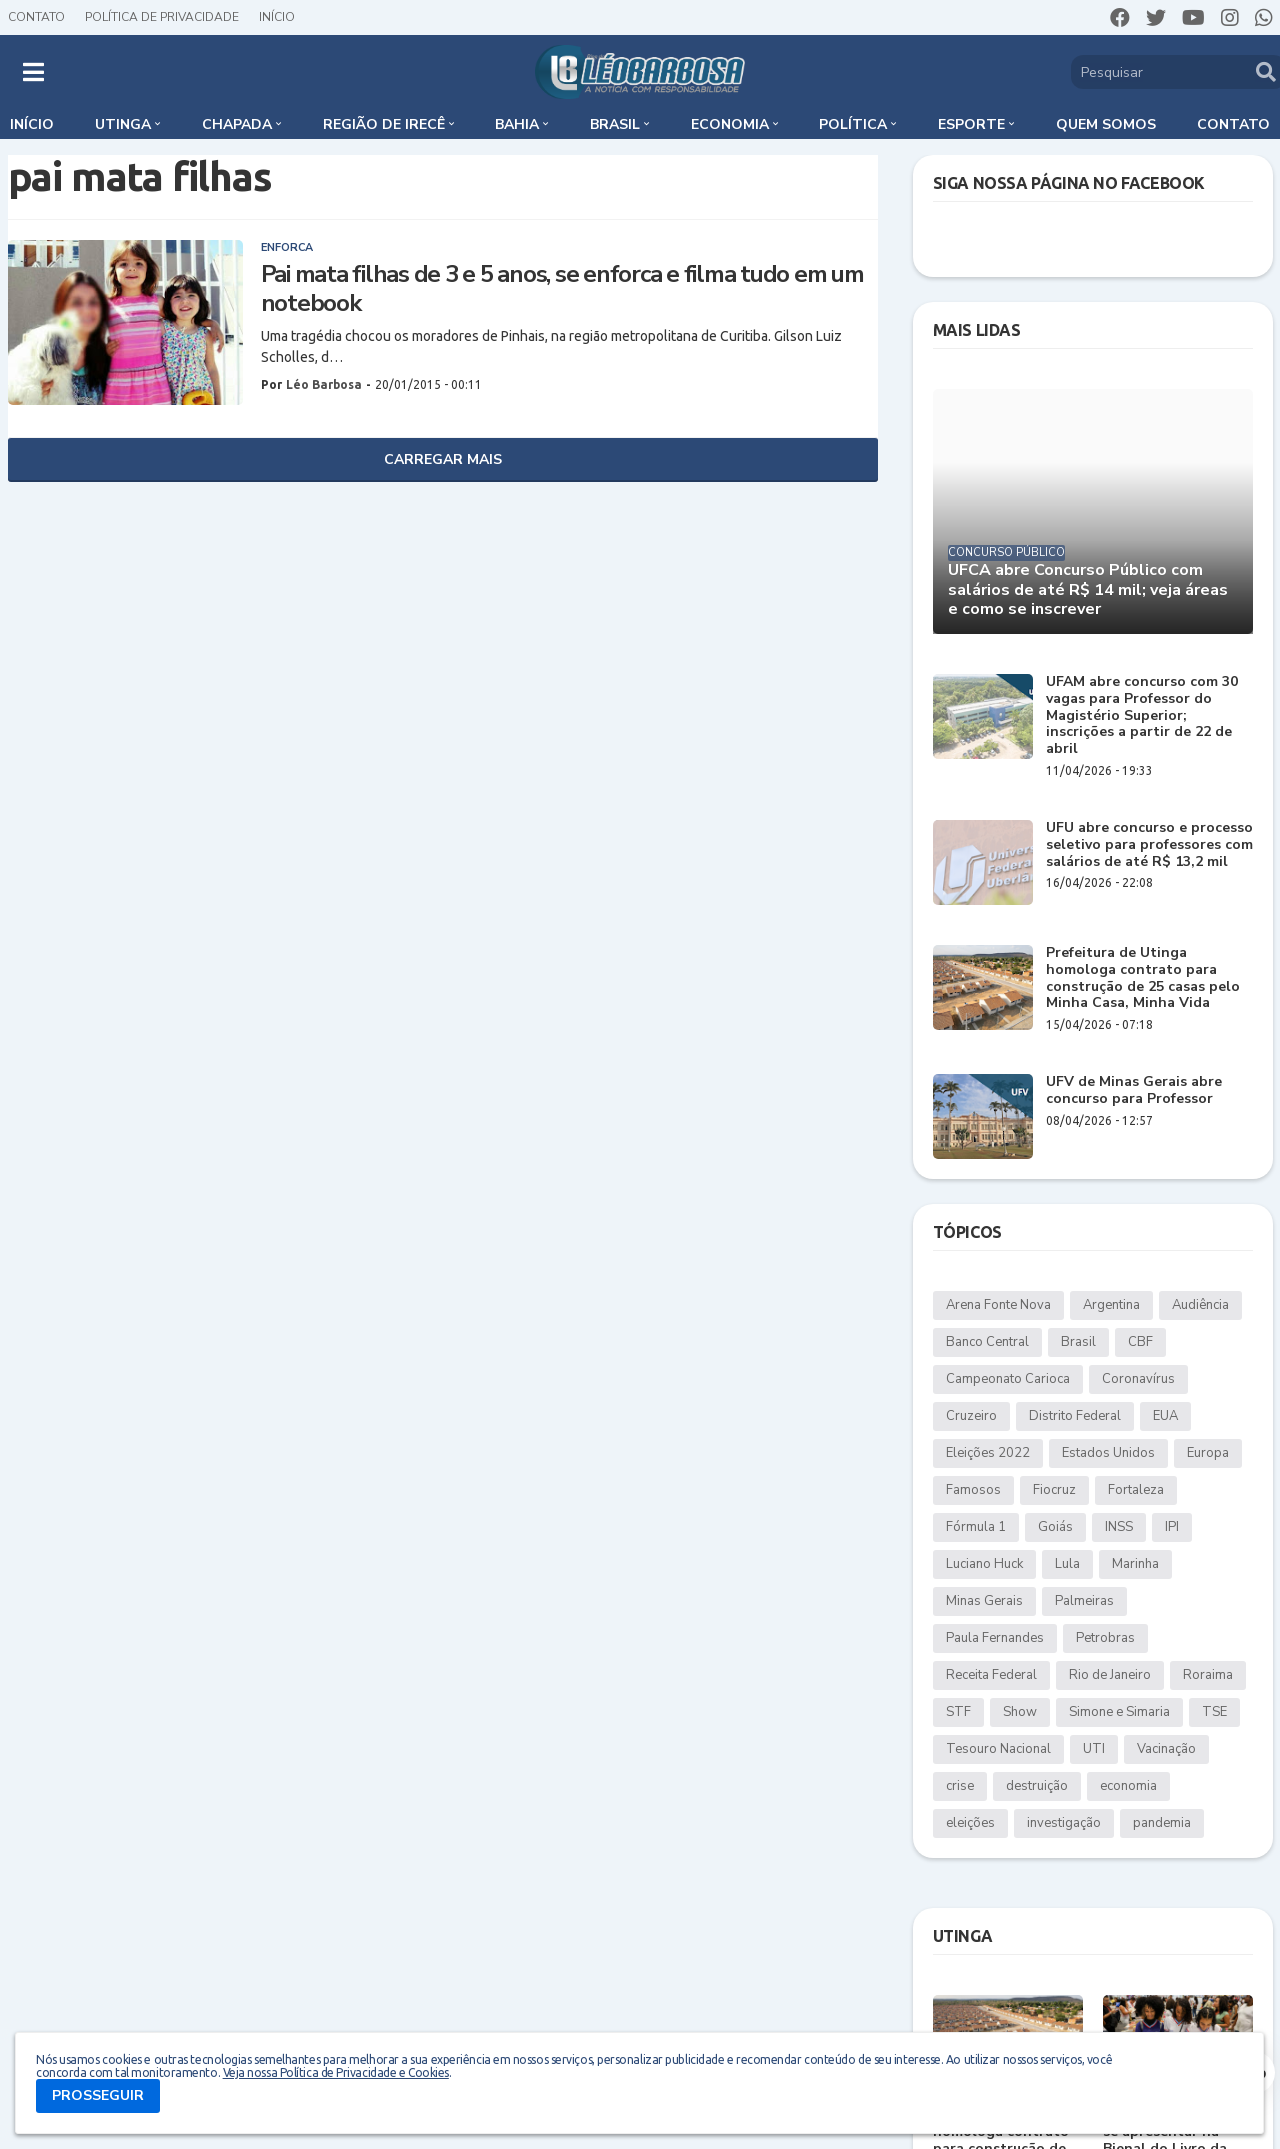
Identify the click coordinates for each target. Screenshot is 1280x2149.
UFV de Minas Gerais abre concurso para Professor (1134, 1091)
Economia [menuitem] (730, 124)
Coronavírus (1138, 1379)
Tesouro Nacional (998, 1749)
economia (1128, 1786)
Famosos (973, 1490)
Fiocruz (1054, 1490)
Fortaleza (1136, 1490)
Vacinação (1166, 1749)
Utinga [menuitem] (123, 124)
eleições (970, 1823)
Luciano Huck (984, 1564)
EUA (1165, 1416)
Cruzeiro (971, 1416)
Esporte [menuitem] (971, 124)
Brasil (1078, 1342)
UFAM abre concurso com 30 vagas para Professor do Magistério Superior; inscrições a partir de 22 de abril (1142, 716)
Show (1020, 1712)
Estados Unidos (1108, 1453)
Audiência (1200, 1305)
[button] (33, 72)
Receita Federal (991, 1675)
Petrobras (1105, 1638)
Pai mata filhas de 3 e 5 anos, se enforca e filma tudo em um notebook (562, 289)
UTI (1094, 1749)
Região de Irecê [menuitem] (384, 124)
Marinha (1135, 1564)
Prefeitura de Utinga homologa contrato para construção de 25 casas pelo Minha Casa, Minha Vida (1143, 978)
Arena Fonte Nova (998, 1305)
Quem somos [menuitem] (1106, 124)
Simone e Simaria (1119, 1712)
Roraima (1208, 1675)
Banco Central (987, 1342)
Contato (36, 17)
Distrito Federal (1075, 1416)
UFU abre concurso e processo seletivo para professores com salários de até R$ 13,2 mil (1149, 845)
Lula (1067, 1564)
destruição (1037, 1786)
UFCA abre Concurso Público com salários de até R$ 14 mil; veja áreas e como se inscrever (1088, 590)
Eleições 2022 (988, 1453)
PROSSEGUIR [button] (98, 2095)
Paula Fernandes (995, 1638)
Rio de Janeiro (1110, 1675)
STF (958, 1712)
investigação (1064, 1823)
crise (960, 1786)
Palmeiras (1084, 1601)
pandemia (1162, 1823)
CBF (1140, 1342)
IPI (1172, 1527)
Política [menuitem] (853, 124)
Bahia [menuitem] (517, 124)
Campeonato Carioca (1008, 1379)
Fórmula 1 (976, 1527)
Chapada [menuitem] (237, 124)
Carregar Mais (443, 459)
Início (277, 17)
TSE (1214, 1712)
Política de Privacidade (162, 17)
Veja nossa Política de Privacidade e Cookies (336, 2072)
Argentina (1111, 1305)
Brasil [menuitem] (615, 124)
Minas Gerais (984, 1601)
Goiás (1055, 1527)
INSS (1119, 1527)
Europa (1208, 1453)
